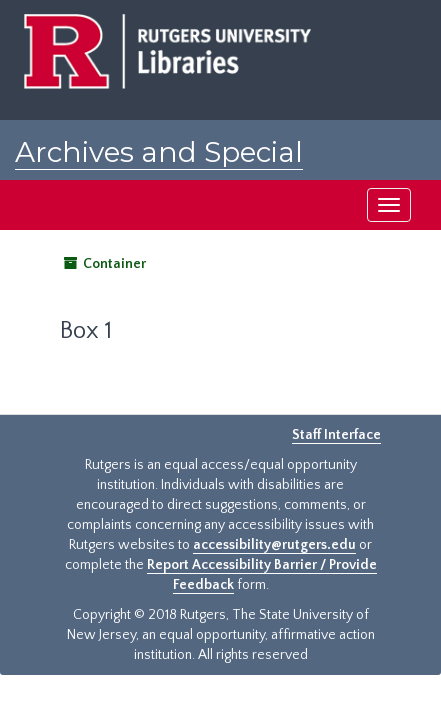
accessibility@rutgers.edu (274, 545)
